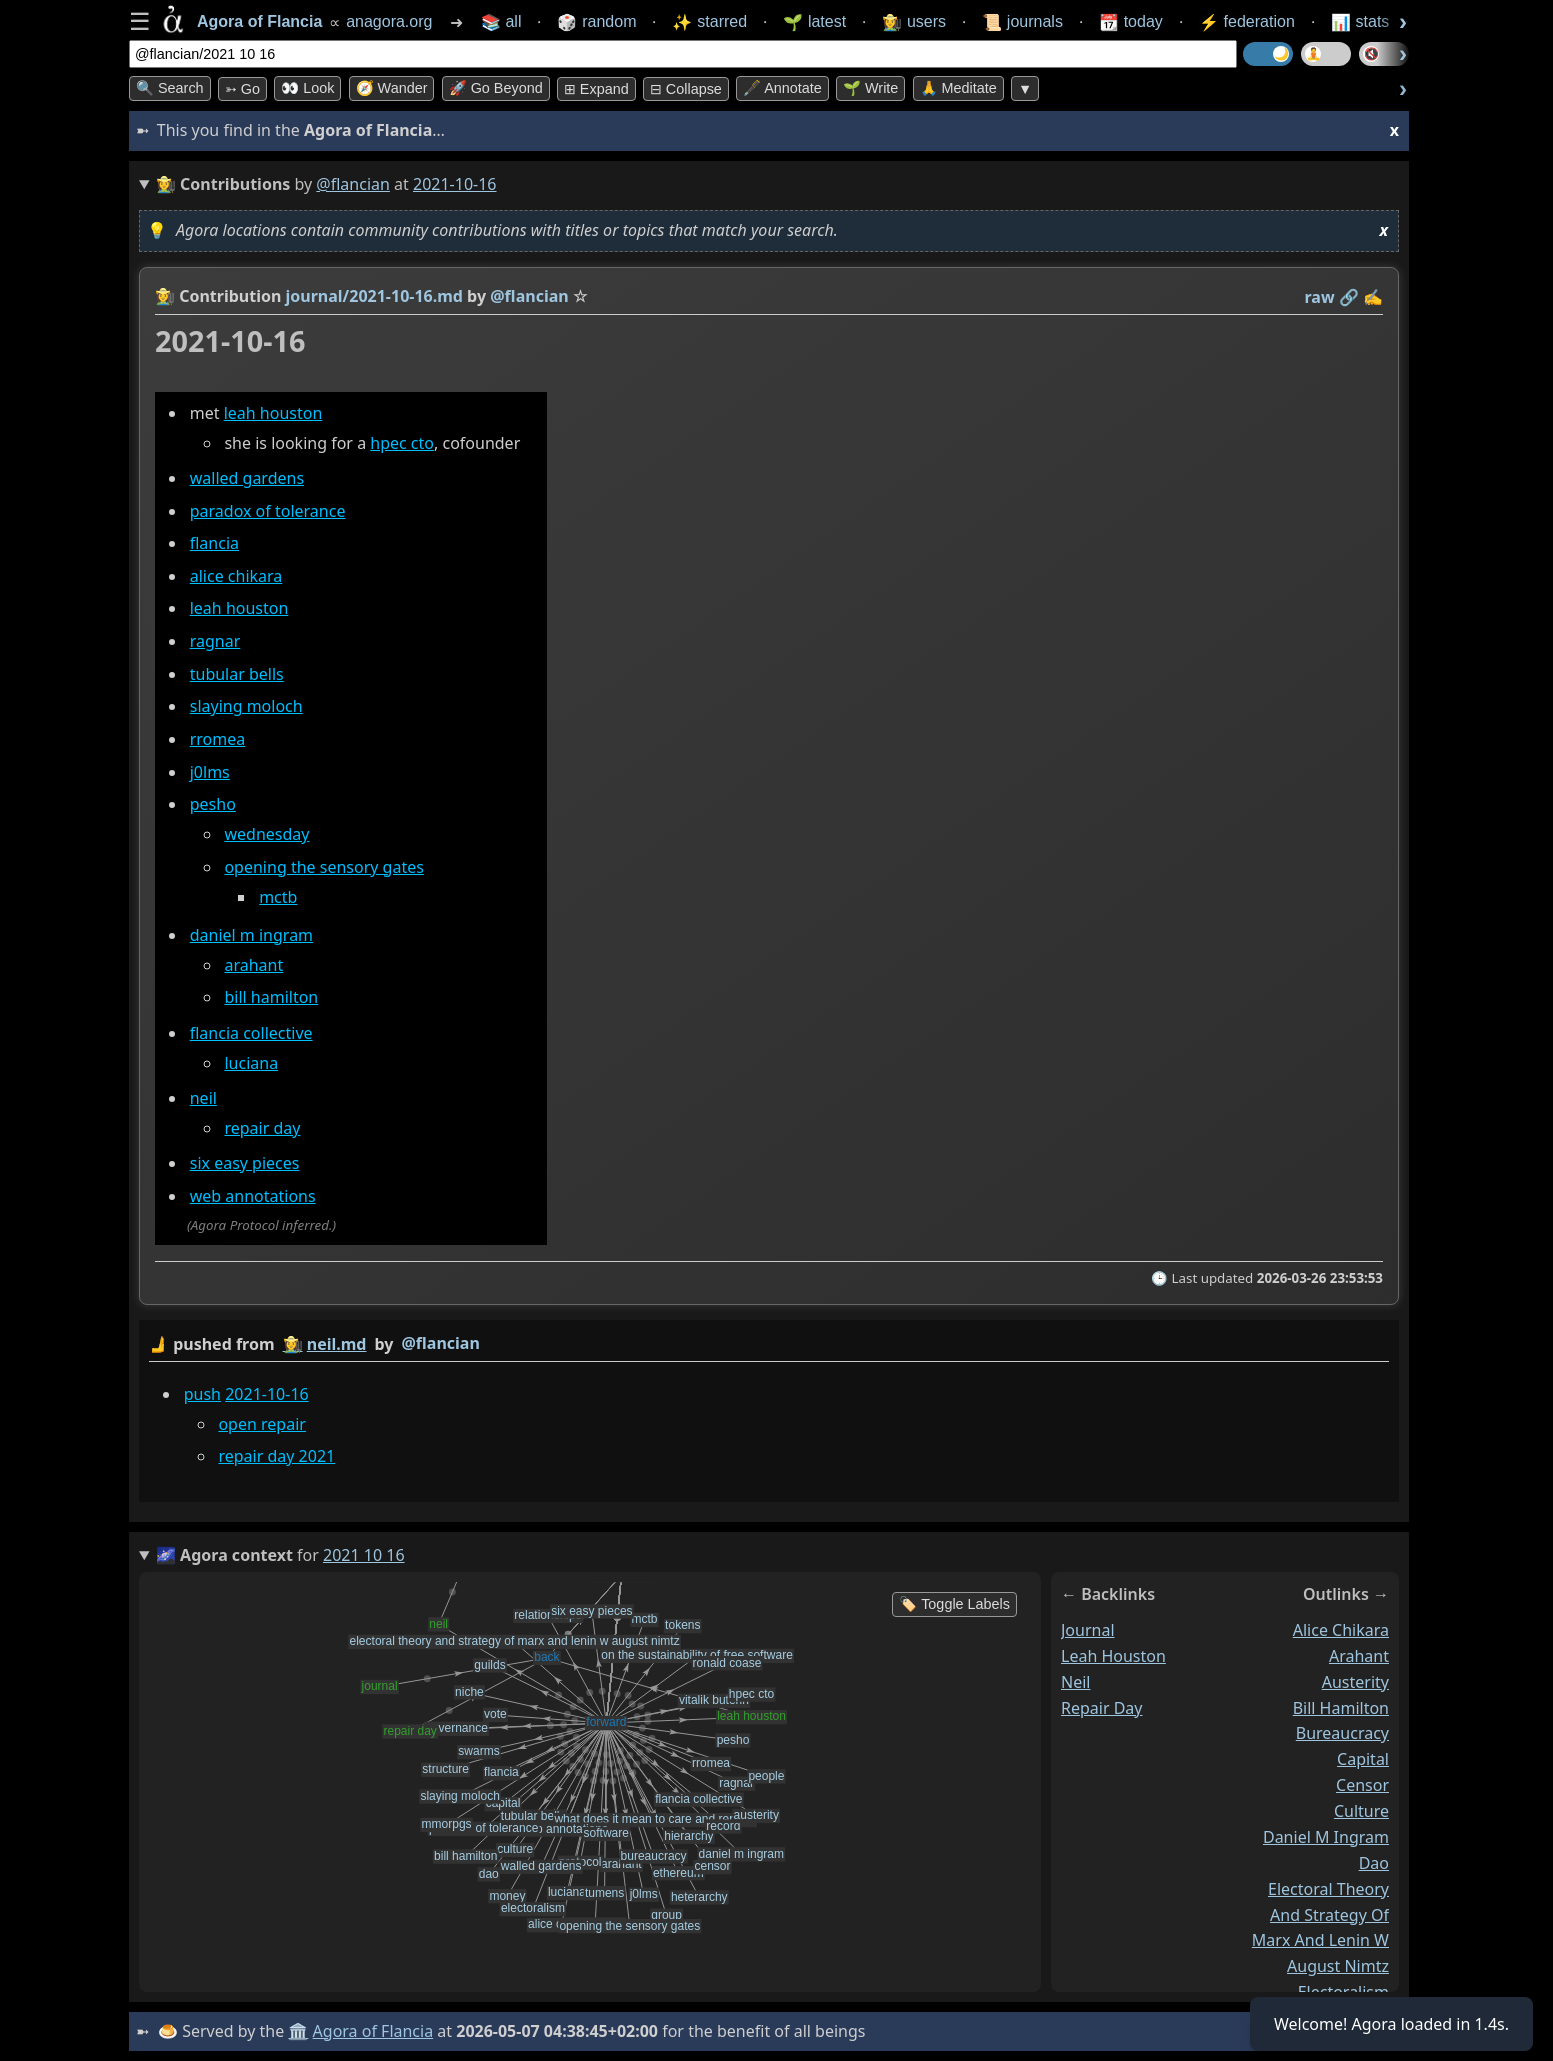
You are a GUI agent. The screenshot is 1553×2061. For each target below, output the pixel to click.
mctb (278, 897)
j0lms (210, 772)
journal (1088, 1629)
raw (1320, 297)
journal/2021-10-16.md (374, 296)
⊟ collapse (686, 89)
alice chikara (236, 576)
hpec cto (402, 443)
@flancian (353, 184)
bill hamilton (271, 997)
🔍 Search (170, 88)
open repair (261, 1424)
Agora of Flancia (373, 2031)
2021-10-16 (267, 1394)
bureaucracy (1342, 1733)
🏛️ (298, 2031)
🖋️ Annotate (782, 88)
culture (1361, 1811)
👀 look (307, 88)
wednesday (266, 834)
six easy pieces (245, 1163)
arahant (253, 965)
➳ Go (242, 89)
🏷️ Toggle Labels (954, 1604)
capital (1363, 1759)
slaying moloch (246, 706)
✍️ (1373, 297)
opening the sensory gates (323, 867)
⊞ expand (596, 89)
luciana (251, 1063)
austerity (1355, 1681)
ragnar (215, 641)
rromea (218, 739)
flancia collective (251, 1033)
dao (1374, 1862)
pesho (213, 804)
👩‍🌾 (165, 296)
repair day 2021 (276, 1457)
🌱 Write (870, 88)
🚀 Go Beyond (496, 88)
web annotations (253, 1196)
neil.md (337, 1344)
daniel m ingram (251, 935)
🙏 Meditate (958, 88)
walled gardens (247, 478)
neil (203, 1098)
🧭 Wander (392, 88)
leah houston (273, 413)
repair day (262, 1128)
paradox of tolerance (268, 511)
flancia (214, 543)
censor (1362, 1785)
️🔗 (1349, 297)
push (202, 1394)
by (769, 1344)
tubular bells (237, 674)
